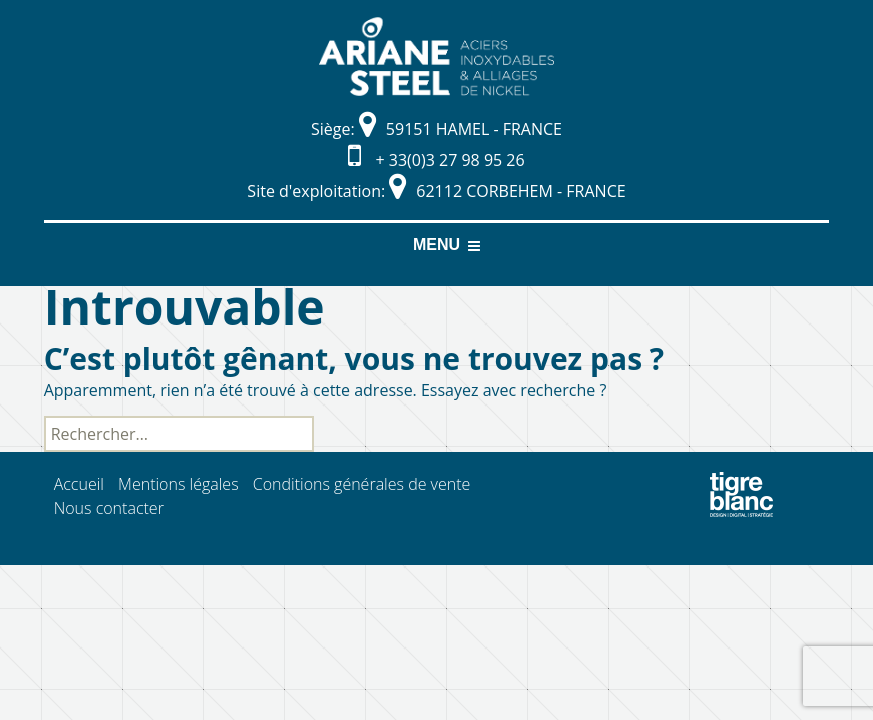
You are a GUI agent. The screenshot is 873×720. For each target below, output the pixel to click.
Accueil (79, 484)
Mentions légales (178, 484)
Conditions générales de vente (362, 484)
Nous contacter (109, 508)
